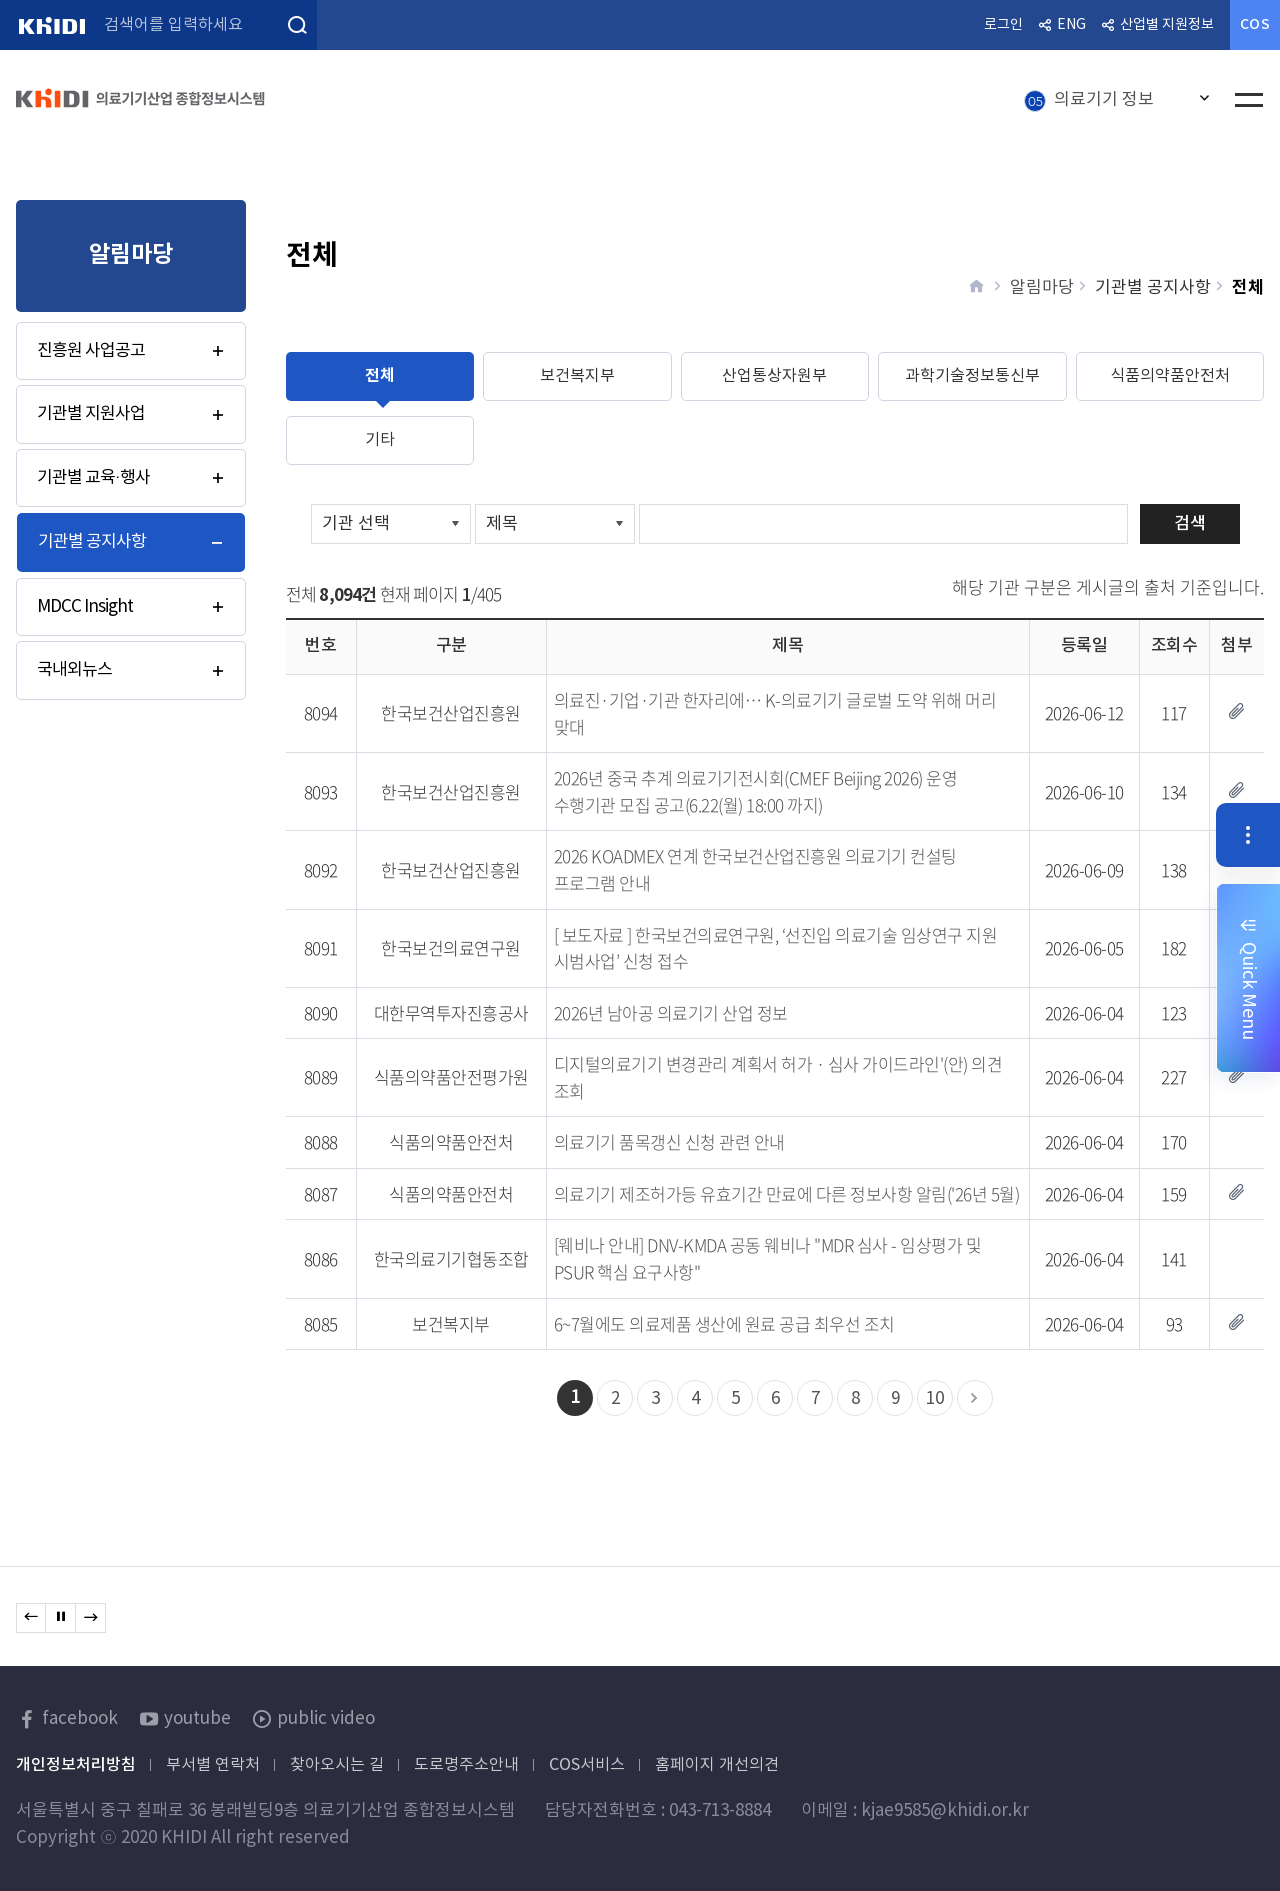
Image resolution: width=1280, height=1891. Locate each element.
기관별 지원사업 (91, 414)
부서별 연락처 (213, 1765)
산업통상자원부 (774, 376)
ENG (1071, 25)
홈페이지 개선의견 (717, 1765)
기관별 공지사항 (92, 542)
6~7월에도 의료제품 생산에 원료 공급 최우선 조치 (724, 1323)
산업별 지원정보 (1167, 25)
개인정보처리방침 (76, 1765)
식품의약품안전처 (1170, 376)
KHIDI (51, 25)
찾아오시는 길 (337, 1765)
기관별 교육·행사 (93, 478)
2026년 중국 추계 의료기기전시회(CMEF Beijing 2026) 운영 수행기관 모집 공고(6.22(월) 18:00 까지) (756, 791)
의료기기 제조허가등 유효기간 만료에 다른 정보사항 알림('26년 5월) (787, 1193)
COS (1255, 24)
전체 (380, 376)
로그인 (1003, 25)
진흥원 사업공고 (91, 351)
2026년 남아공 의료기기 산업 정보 (671, 1012)
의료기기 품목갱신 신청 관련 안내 (669, 1141)
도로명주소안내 (466, 1765)
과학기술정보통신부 (972, 376)
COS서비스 (587, 1765)
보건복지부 (577, 376)
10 (935, 1399)
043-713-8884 (720, 1811)
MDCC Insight (85, 607)
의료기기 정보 (1089, 101)
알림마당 (1042, 288)
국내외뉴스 (74, 670)
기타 (380, 440)
